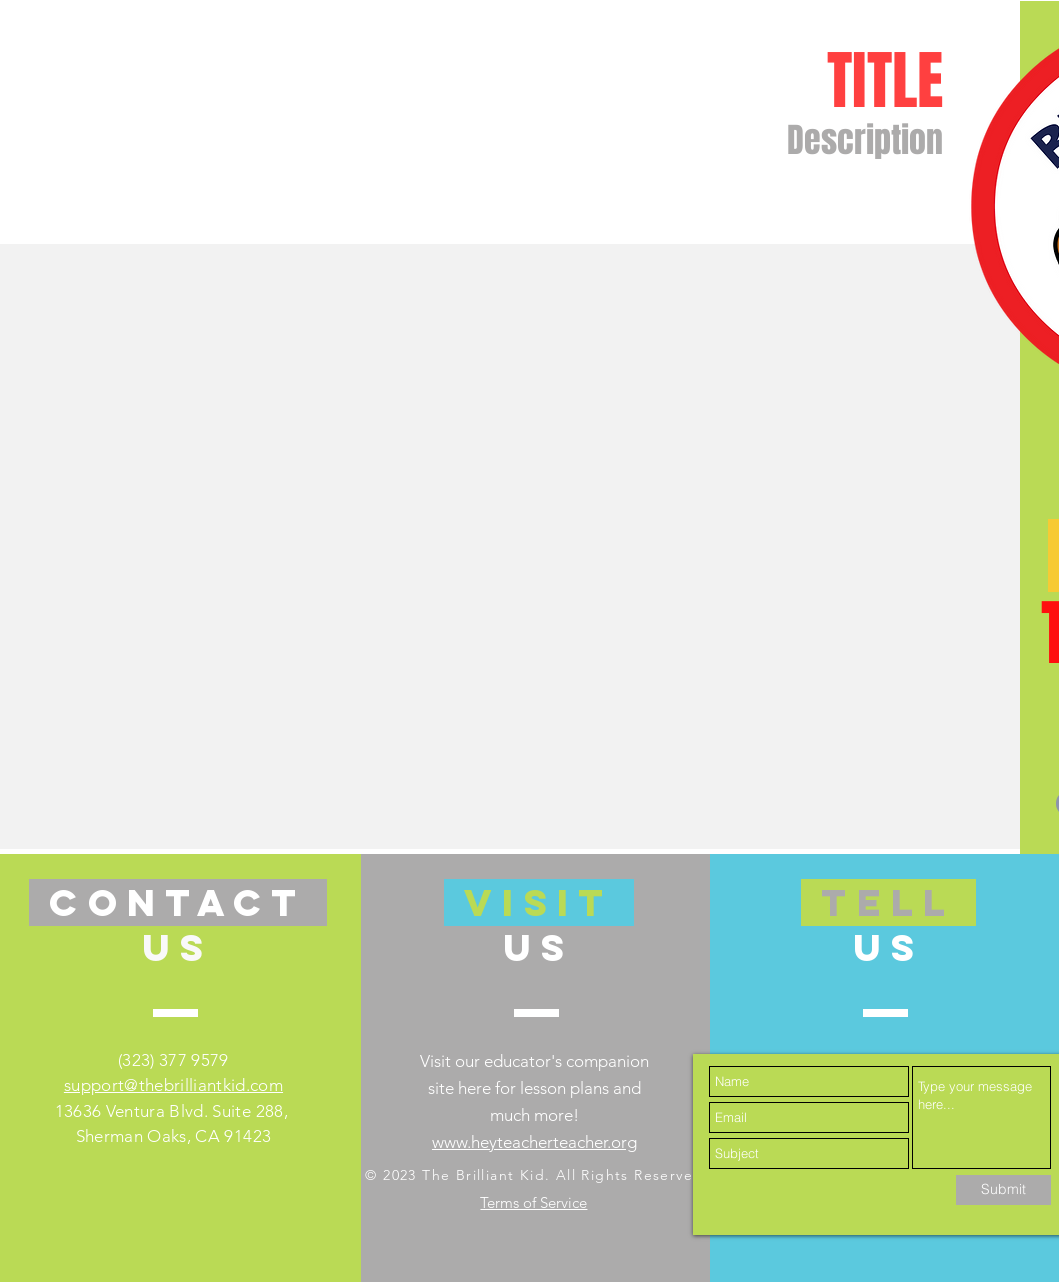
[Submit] (1003, 1190)
